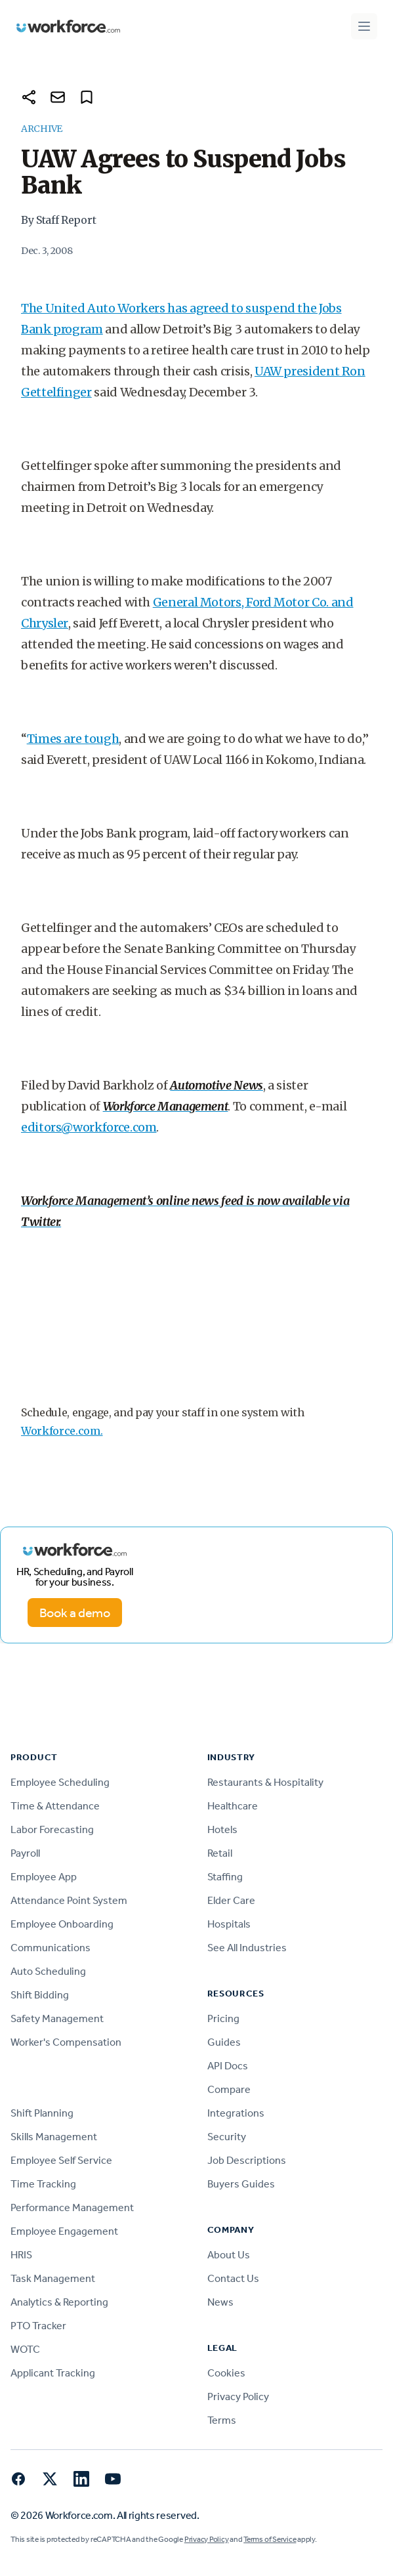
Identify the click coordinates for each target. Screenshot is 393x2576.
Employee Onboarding (62, 1924)
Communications (50, 1947)
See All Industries (247, 1947)
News (220, 2302)
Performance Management (72, 2207)
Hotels (222, 1829)
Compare (229, 2089)
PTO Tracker (38, 2325)
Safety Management (57, 2018)
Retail (219, 1853)
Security (226, 2136)
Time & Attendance (55, 1806)
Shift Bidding (39, 1995)
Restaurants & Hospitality (265, 1782)
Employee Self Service (61, 2160)
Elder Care (231, 1900)
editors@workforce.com (88, 1127)
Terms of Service (269, 2539)
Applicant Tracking (52, 2373)
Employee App (43, 1876)
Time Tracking (43, 2184)
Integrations (235, 2113)
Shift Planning (41, 2113)
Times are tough (73, 738)
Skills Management (53, 2136)
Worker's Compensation (65, 2042)
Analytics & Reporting (59, 2302)
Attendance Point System (68, 1900)
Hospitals (229, 1924)
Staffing (225, 1876)
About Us (228, 2255)
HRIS (21, 2255)
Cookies (226, 2373)
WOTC (25, 2349)
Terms (221, 2420)
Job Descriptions (246, 2160)
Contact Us (233, 2278)
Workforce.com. (62, 1430)
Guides (224, 2042)
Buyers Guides (241, 2184)
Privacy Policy (238, 2396)
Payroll (25, 1853)
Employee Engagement (64, 2231)
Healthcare (232, 1806)
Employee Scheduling (60, 1782)
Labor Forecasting (52, 1829)
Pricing (223, 2018)
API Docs (227, 2065)
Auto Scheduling (48, 1971)
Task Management (52, 2278)
